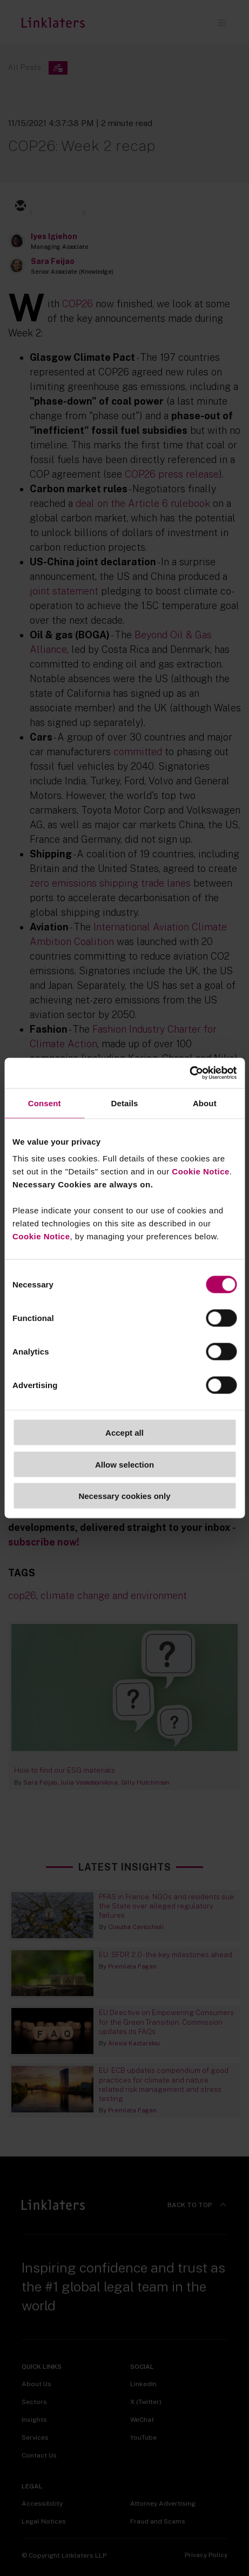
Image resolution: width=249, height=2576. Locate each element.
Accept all (124, 1432)
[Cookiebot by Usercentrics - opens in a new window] (189, 1073)
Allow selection (124, 1464)
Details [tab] (124, 1102)
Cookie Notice (201, 1171)
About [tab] (205, 1102)
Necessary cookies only (124, 1496)
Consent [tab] (44, 1102)
